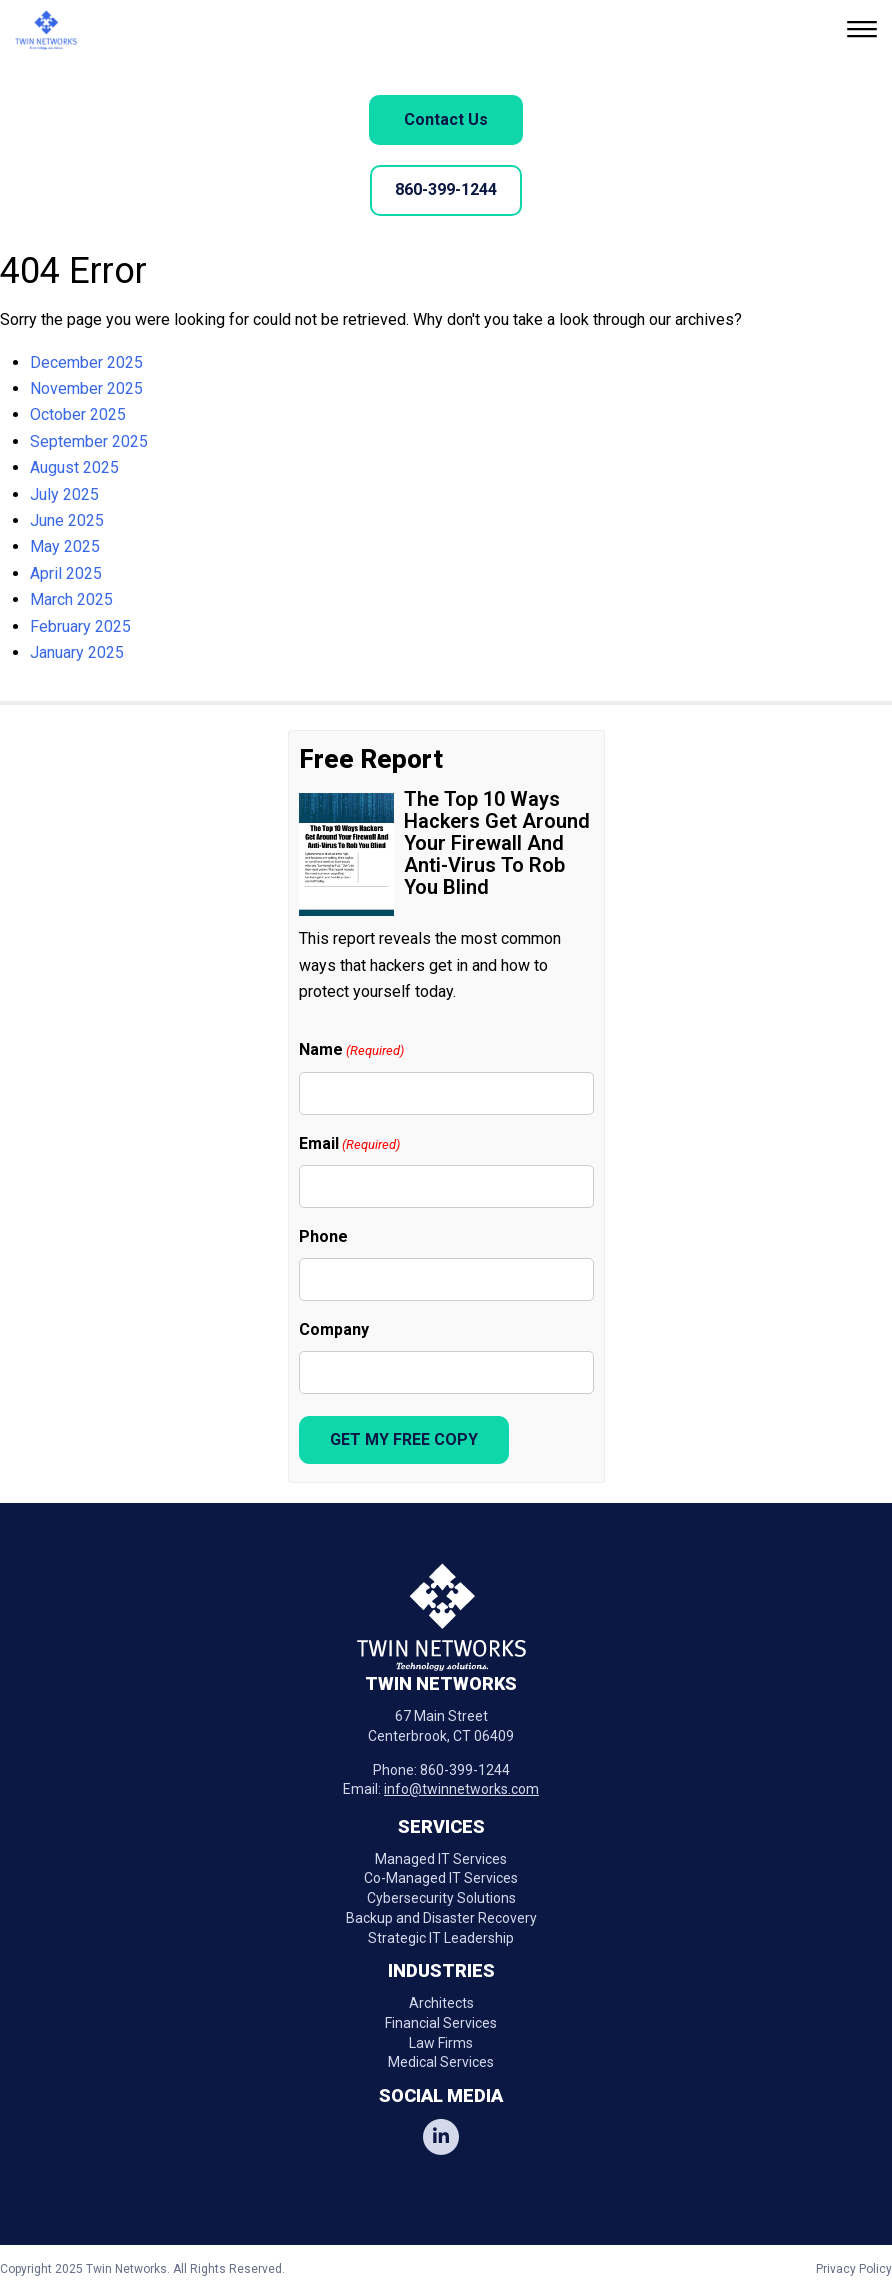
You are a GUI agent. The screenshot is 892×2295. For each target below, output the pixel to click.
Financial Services (441, 2023)
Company (334, 1329)
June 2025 (67, 520)
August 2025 (74, 467)
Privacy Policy (854, 2269)
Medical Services (441, 2062)
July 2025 (64, 494)
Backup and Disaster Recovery (441, 1918)
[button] (864, 31)
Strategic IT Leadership (441, 1938)
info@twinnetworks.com (461, 1789)
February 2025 (80, 626)
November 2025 (86, 388)
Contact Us (446, 119)
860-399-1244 (446, 189)
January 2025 (77, 652)
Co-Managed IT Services (441, 1878)
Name (351, 1050)
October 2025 (78, 414)
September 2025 (89, 441)
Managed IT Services (441, 1859)
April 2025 (66, 573)
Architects (441, 2003)
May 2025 (65, 546)
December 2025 (86, 362)
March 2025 (71, 599)
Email (349, 1144)
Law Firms (441, 2043)
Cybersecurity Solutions (441, 1898)
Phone (323, 1236)
